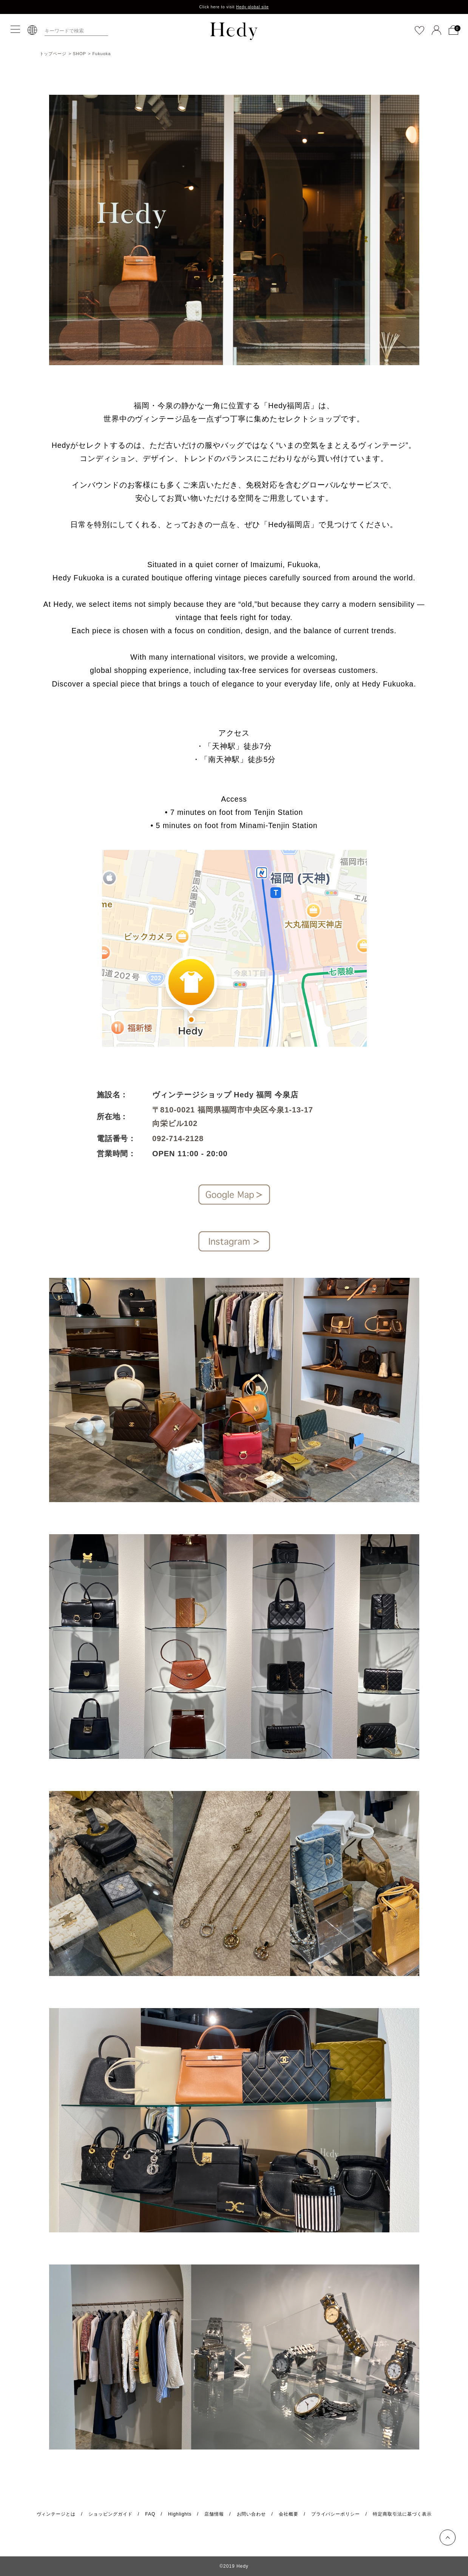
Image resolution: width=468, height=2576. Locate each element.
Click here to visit (234, 7)
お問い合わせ (251, 2514)
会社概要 (288, 2514)
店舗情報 (214, 2514)
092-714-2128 (178, 1138)
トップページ (53, 53)
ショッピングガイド (110, 2514)
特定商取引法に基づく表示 (402, 2514)
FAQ (150, 2514)
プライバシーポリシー (335, 2514)
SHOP (79, 53)
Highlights (180, 2514)
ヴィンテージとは (56, 2514)
